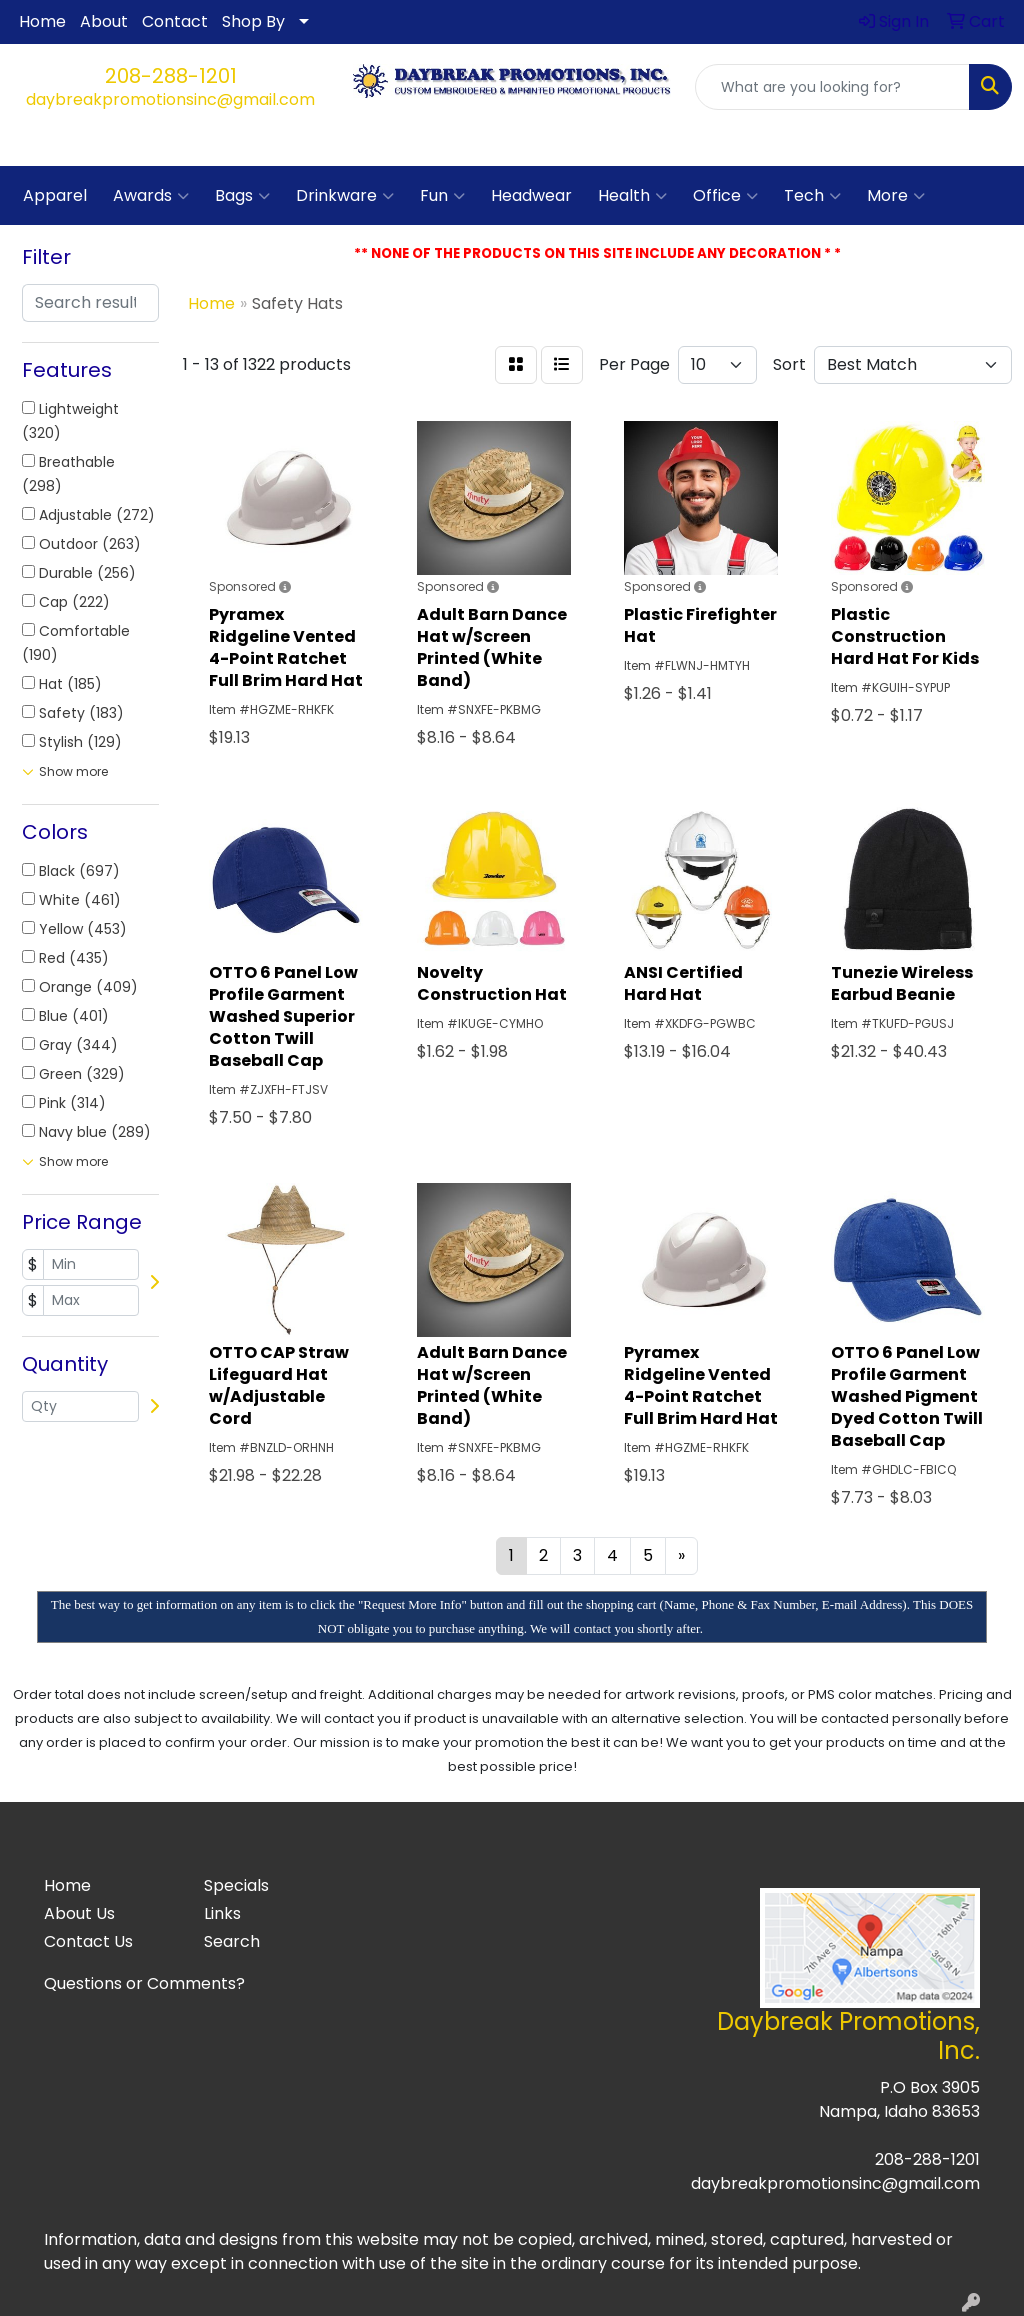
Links (222, 1913)
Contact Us (88, 1941)
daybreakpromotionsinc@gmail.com (170, 99)
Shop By (253, 21)
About (104, 21)
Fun (442, 196)
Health (632, 196)
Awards (151, 196)
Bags (242, 196)
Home (42, 21)
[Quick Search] (832, 87)
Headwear (531, 195)
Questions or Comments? (144, 1983)
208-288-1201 (171, 76)
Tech (812, 196)
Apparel (55, 195)
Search (232, 1941)
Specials (236, 1885)
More (896, 196)
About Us (79, 1913)
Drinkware (345, 196)
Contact (175, 21)
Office (725, 196)
